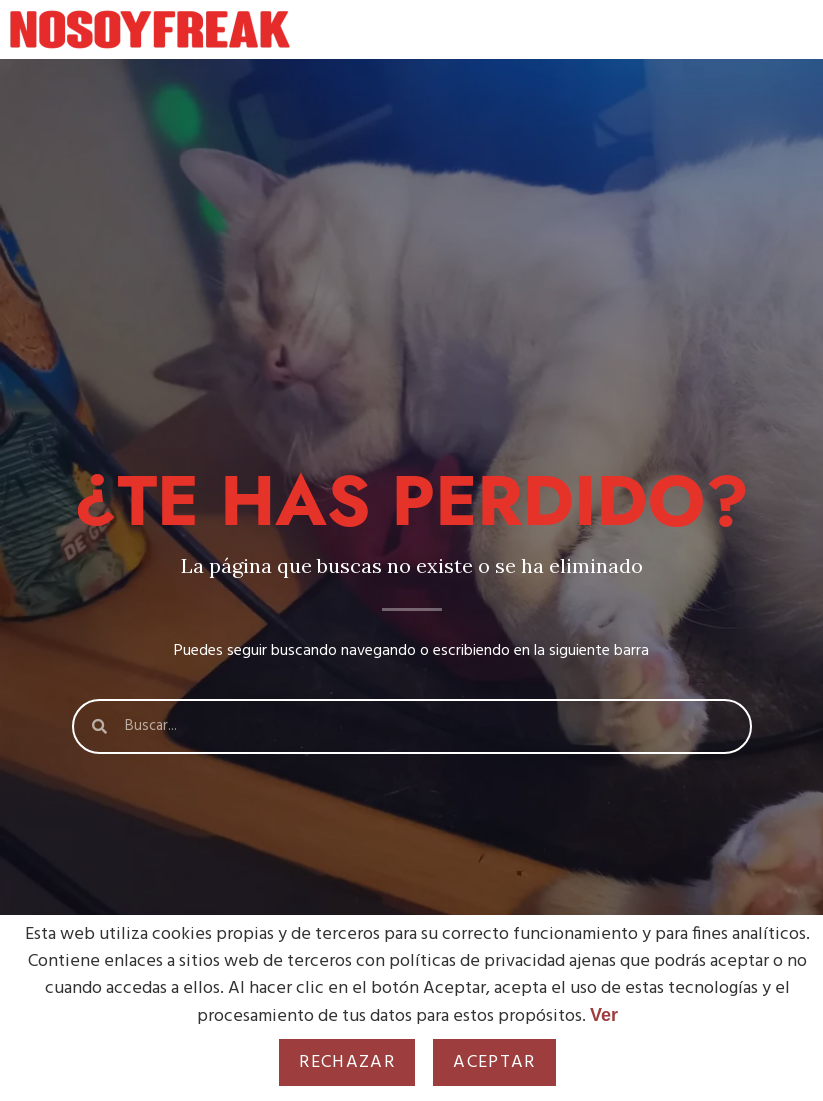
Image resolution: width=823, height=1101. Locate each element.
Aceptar (494, 1062)
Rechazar (347, 1062)
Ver (604, 1015)
